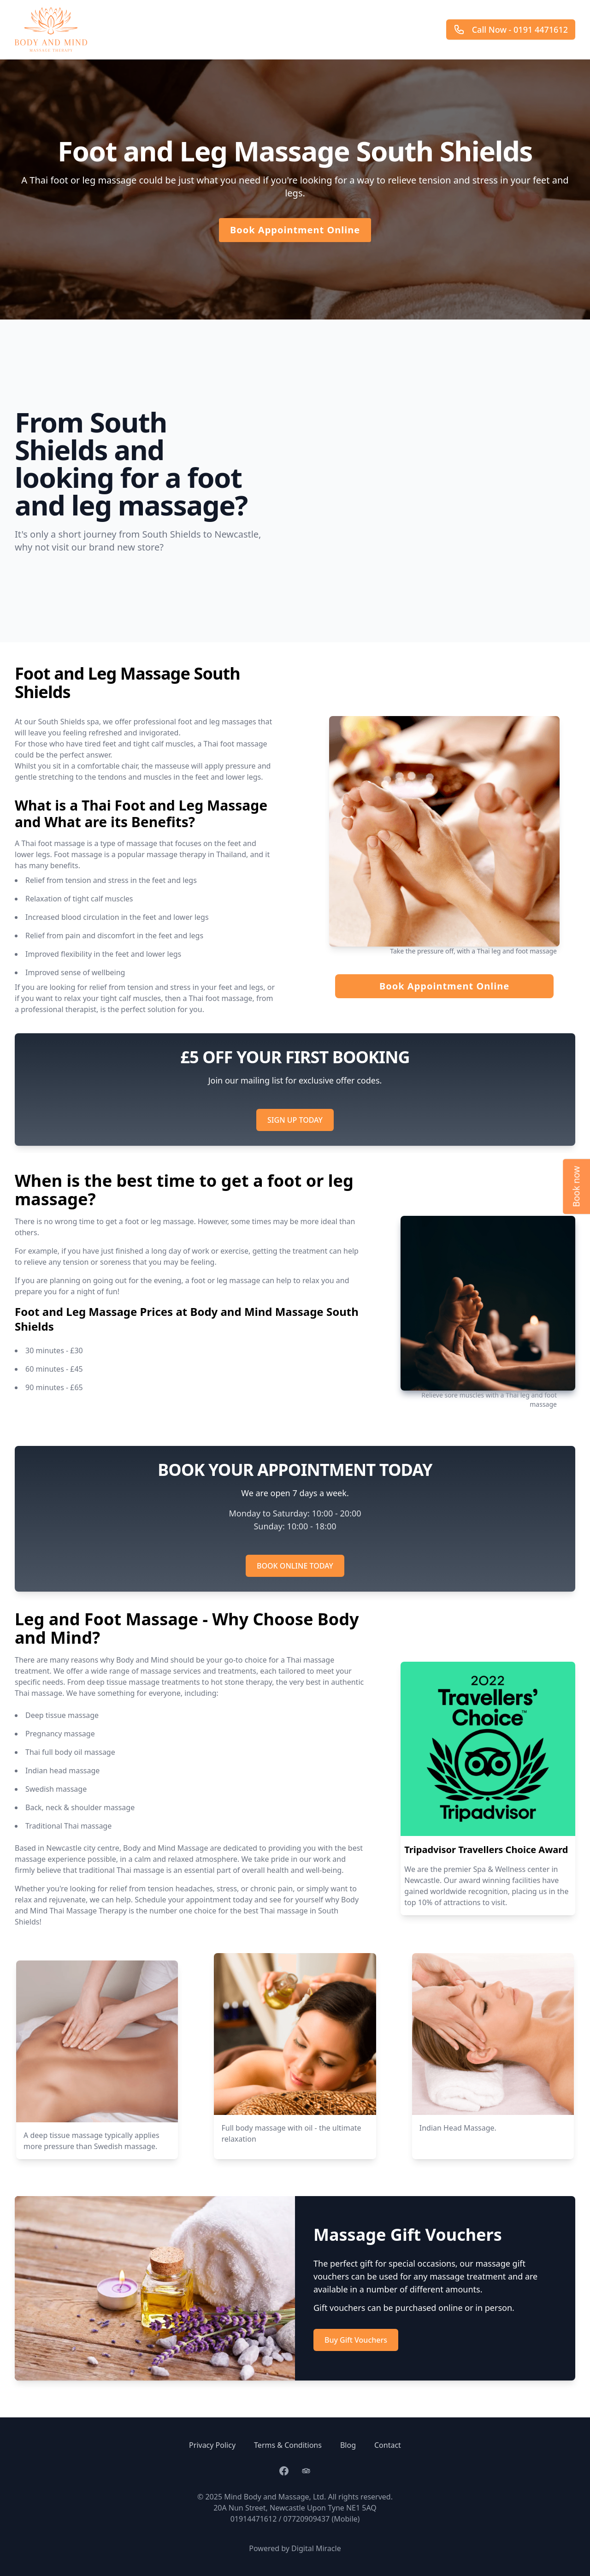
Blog (348, 2445)
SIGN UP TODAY (295, 1120)
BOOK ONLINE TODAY (295, 1566)
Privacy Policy (212, 2445)
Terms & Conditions (288, 2445)
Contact (387, 2445)
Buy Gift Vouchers (355, 2340)
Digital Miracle (316, 2548)
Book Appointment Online (295, 230)
